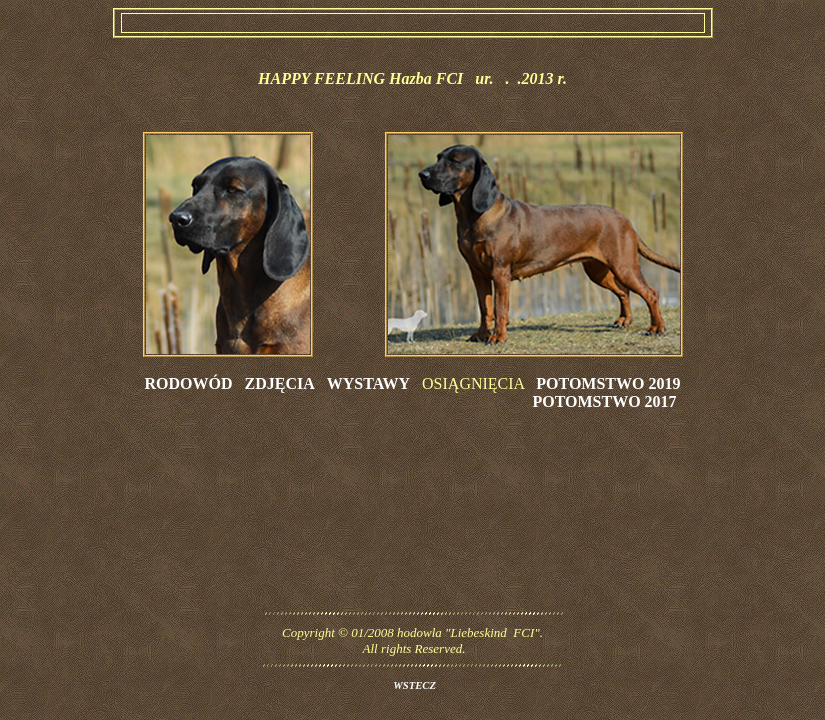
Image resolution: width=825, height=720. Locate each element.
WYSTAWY (368, 383)
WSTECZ (414, 685)
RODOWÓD (189, 383)
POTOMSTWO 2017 (604, 401)
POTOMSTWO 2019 (608, 383)
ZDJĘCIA (280, 383)
